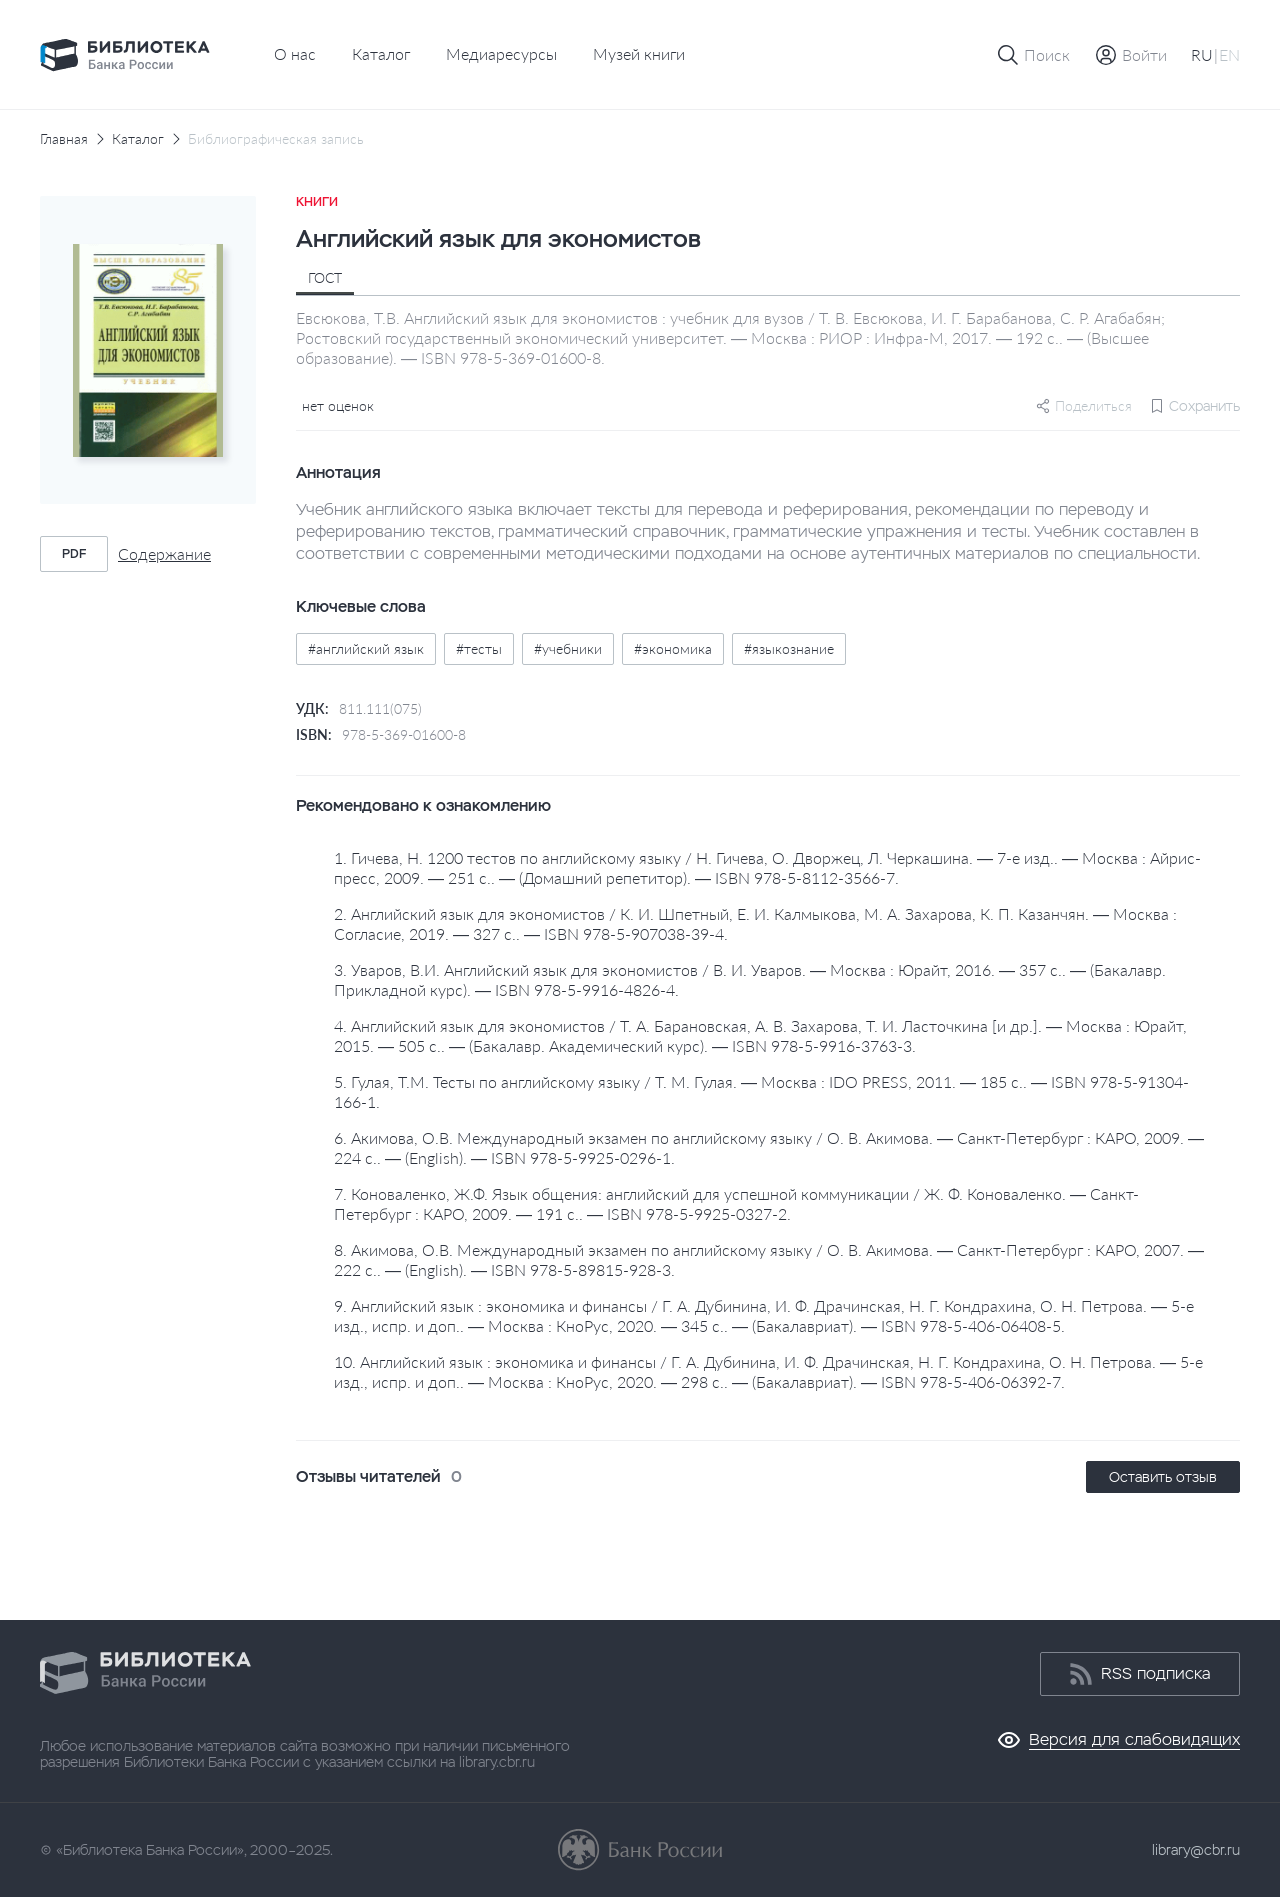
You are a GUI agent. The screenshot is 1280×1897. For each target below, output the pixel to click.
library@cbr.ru (1196, 1850)
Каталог (381, 53)
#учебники (568, 648)
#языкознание (789, 648)
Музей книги (639, 53)
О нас (295, 53)
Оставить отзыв (1163, 1477)
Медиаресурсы (501, 53)
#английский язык (366, 648)
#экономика (673, 648)
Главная (64, 139)
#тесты (479, 648)
